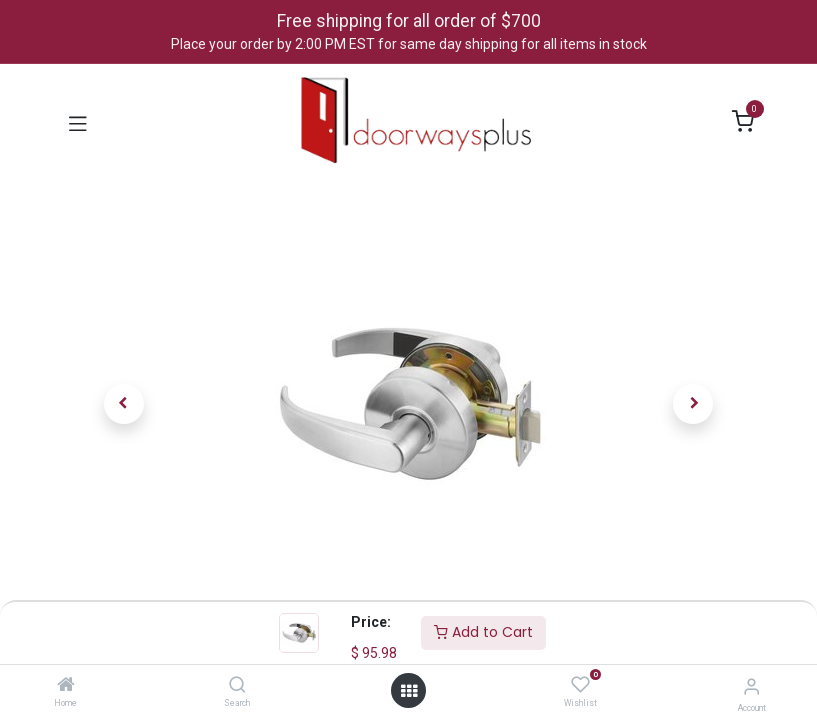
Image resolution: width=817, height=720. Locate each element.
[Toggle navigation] (78, 122)
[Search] (237, 686)
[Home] (66, 686)
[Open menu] (409, 691)
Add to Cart (483, 632)
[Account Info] (751, 686)
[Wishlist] (580, 685)
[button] (124, 404)
